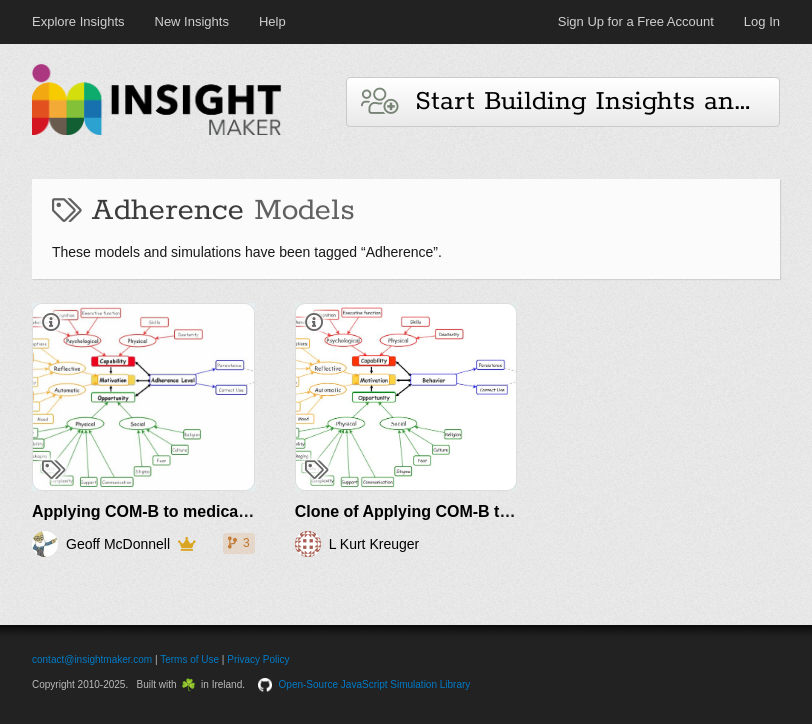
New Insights (192, 21)
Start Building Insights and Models (570, 101)
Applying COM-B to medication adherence (192, 511)
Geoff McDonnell (118, 544)
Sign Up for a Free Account (636, 21)
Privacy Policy (258, 659)
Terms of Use (189, 659)
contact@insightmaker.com (92, 659)
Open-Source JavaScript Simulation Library (375, 684)
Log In (762, 21)
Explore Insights (78, 21)
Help (272, 21)
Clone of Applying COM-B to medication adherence (489, 511)
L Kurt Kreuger (374, 544)
